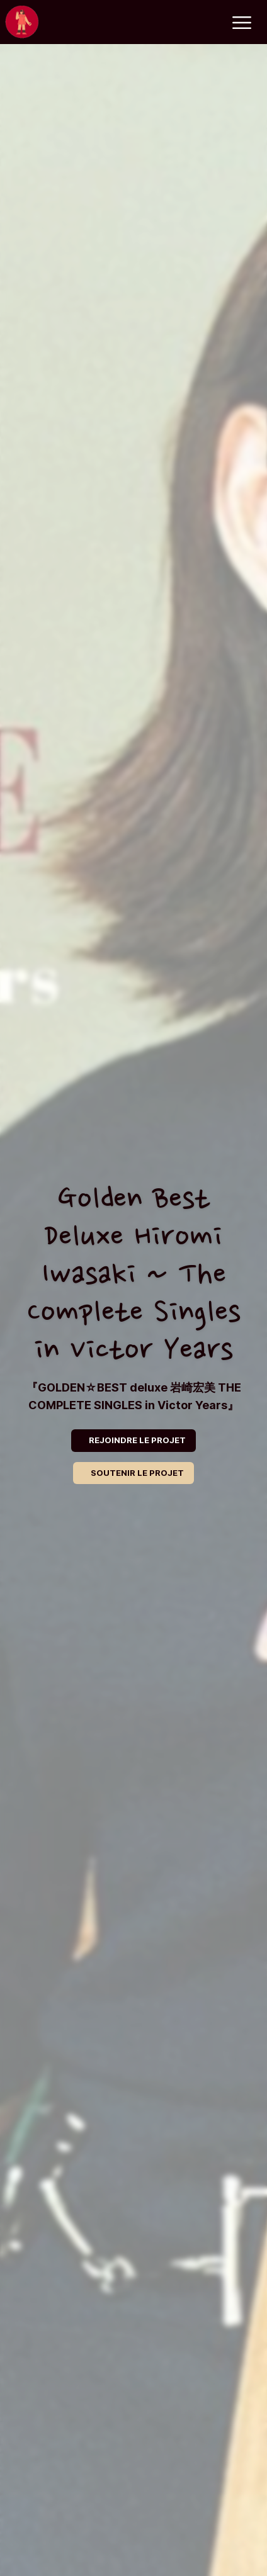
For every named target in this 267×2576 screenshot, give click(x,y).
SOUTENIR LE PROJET (137, 1473)
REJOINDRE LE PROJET (137, 1440)
